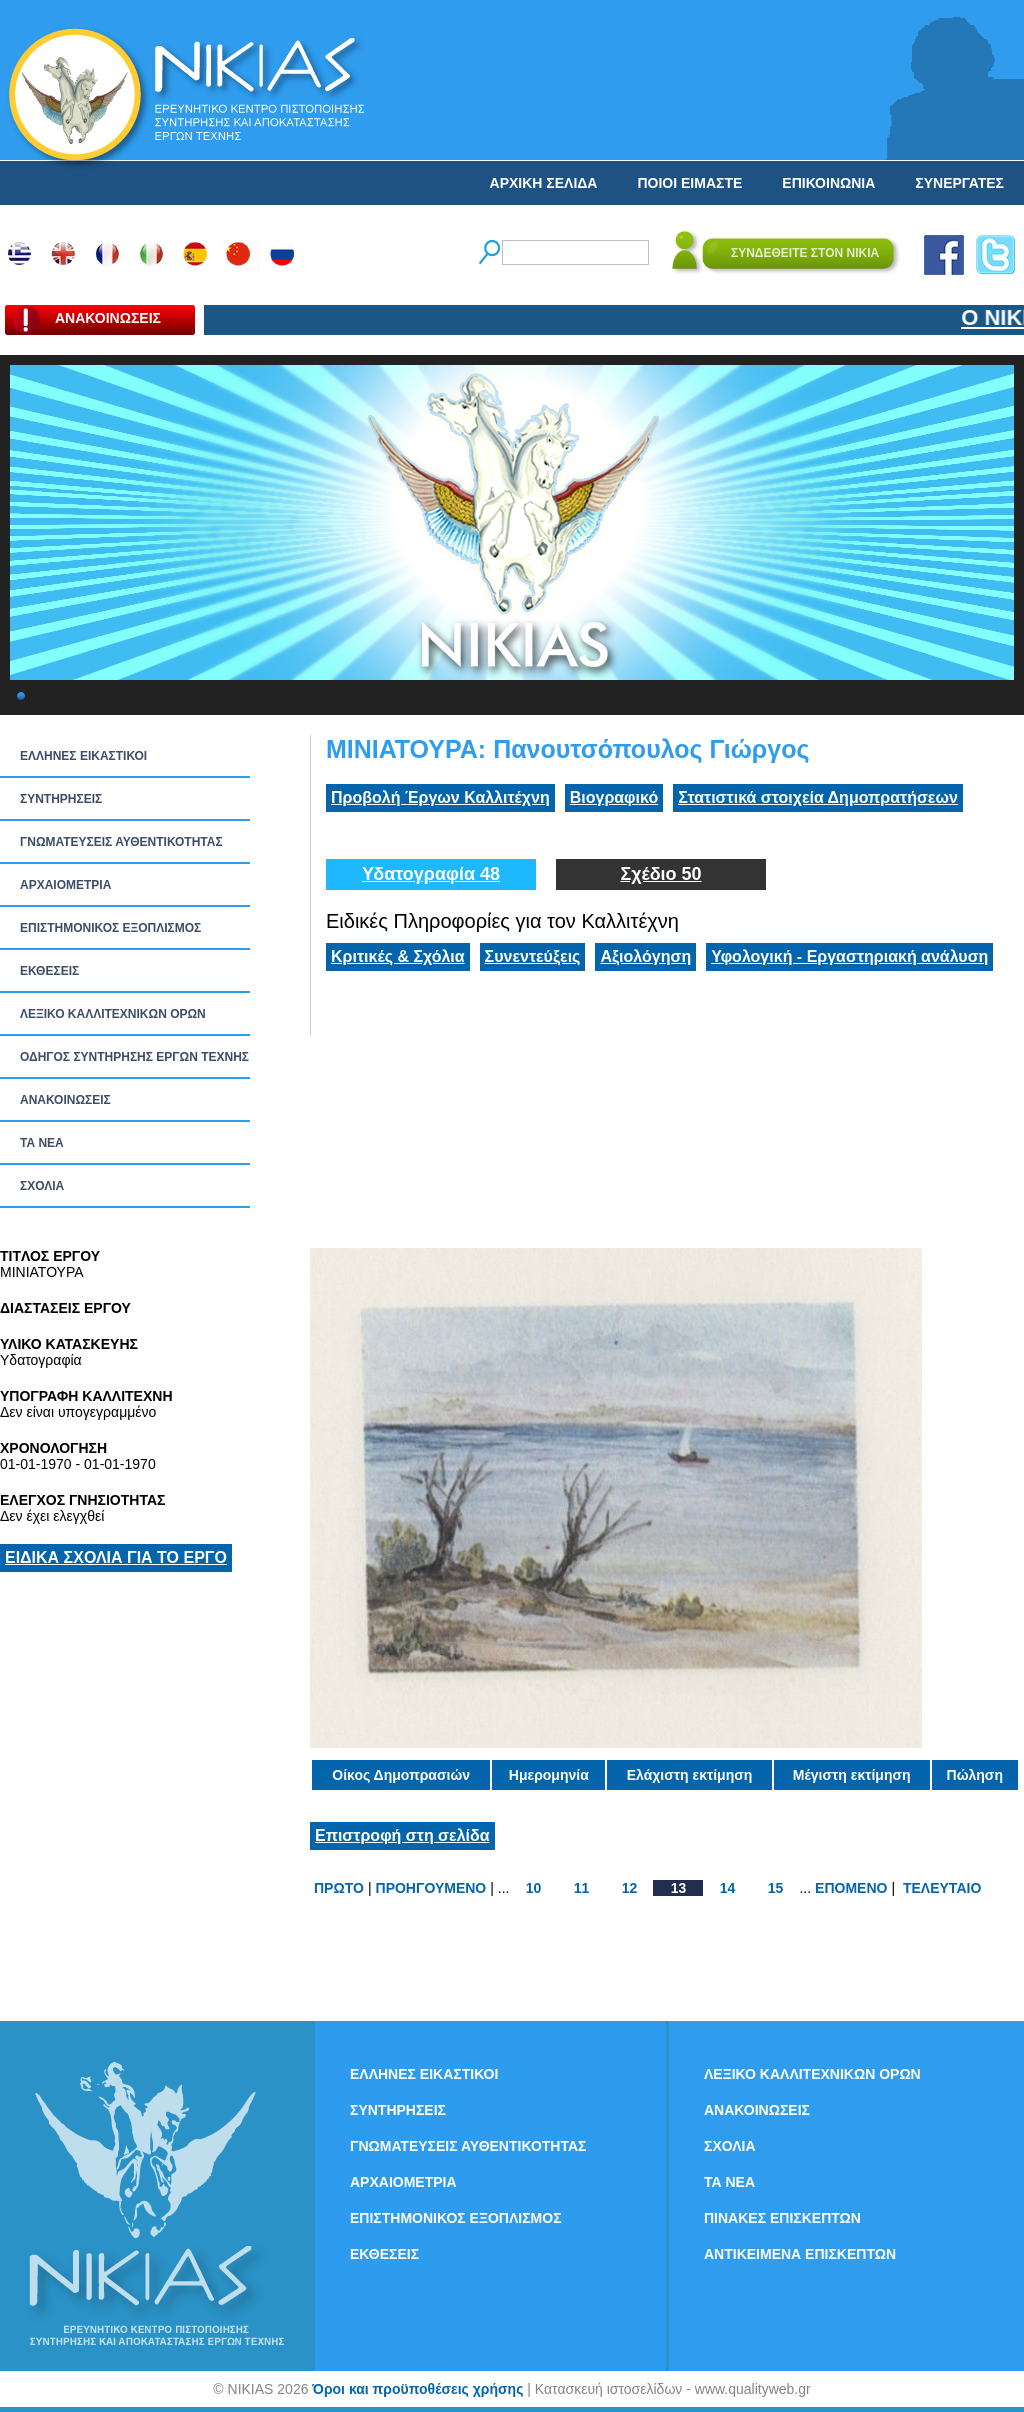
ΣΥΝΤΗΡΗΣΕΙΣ (61, 799)
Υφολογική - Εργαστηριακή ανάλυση (849, 956)
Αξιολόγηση (645, 956)
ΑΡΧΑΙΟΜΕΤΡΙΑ (65, 885)
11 (582, 1888)
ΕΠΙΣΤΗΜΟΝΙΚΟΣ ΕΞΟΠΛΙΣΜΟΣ (110, 928)
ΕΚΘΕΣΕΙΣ (49, 971)
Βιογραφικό (614, 797)
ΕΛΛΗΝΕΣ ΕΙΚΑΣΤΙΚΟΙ (83, 756)
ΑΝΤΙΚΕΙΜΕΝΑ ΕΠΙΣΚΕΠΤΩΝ (800, 2254)
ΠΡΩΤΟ (339, 1888)
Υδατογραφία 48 (431, 874)
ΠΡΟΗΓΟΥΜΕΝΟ (431, 1888)
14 (728, 1888)
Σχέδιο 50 (660, 874)
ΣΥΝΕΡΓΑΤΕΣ (959, 183)
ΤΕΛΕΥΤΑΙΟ (942, 1888)
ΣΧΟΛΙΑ (42, 1186)
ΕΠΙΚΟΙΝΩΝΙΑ (828, 183)
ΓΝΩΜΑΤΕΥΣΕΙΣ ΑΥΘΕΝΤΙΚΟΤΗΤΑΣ (121, 842)
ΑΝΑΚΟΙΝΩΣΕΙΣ (65, 1100)
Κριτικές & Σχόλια (398, 956)
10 (534, 1888)
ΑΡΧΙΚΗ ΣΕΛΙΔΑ (544, 183)
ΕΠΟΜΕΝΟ (851, 1888)
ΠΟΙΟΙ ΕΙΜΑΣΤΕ (689, 183)
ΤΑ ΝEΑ (42, 1143)
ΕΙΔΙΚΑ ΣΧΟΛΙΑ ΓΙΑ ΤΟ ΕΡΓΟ (116, 1557)
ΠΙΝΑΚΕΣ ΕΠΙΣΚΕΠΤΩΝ (782, 2218)
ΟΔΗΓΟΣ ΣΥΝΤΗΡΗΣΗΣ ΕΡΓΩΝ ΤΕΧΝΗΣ (134, 1057)
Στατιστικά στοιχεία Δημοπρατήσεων (818, 797)
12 (630, 1888)
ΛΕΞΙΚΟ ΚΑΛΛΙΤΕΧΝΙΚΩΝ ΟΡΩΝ (113, 1014)
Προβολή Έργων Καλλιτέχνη (440, 797)
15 (776, 1888)
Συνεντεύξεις (533, 956)
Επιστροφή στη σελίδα (402, 1835)
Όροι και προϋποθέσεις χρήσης (417, 2389)
